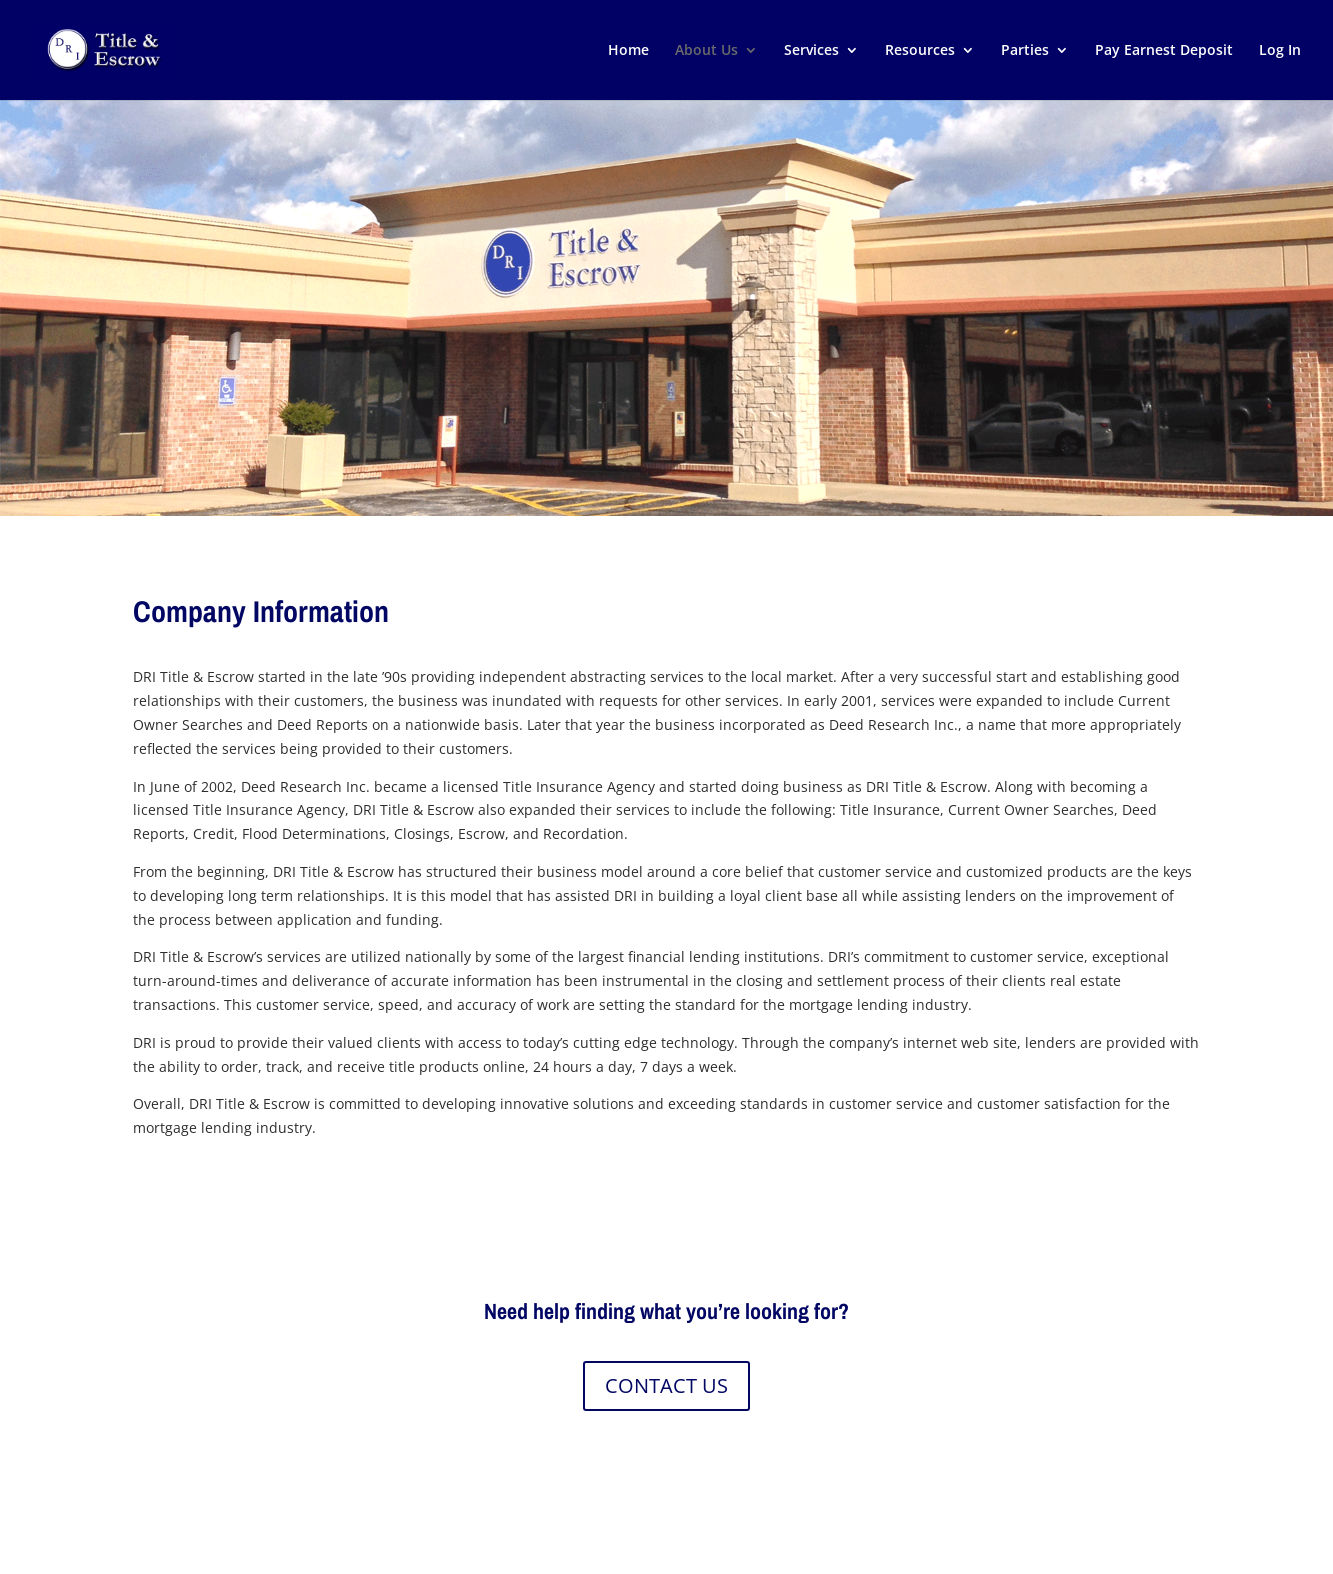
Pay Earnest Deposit (1164, 51)
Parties (1025, 51)
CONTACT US (666, 1385)
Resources (920, 51)
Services (811, 51)
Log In (1280, 51)
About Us (706, 51)
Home (628, 51)
